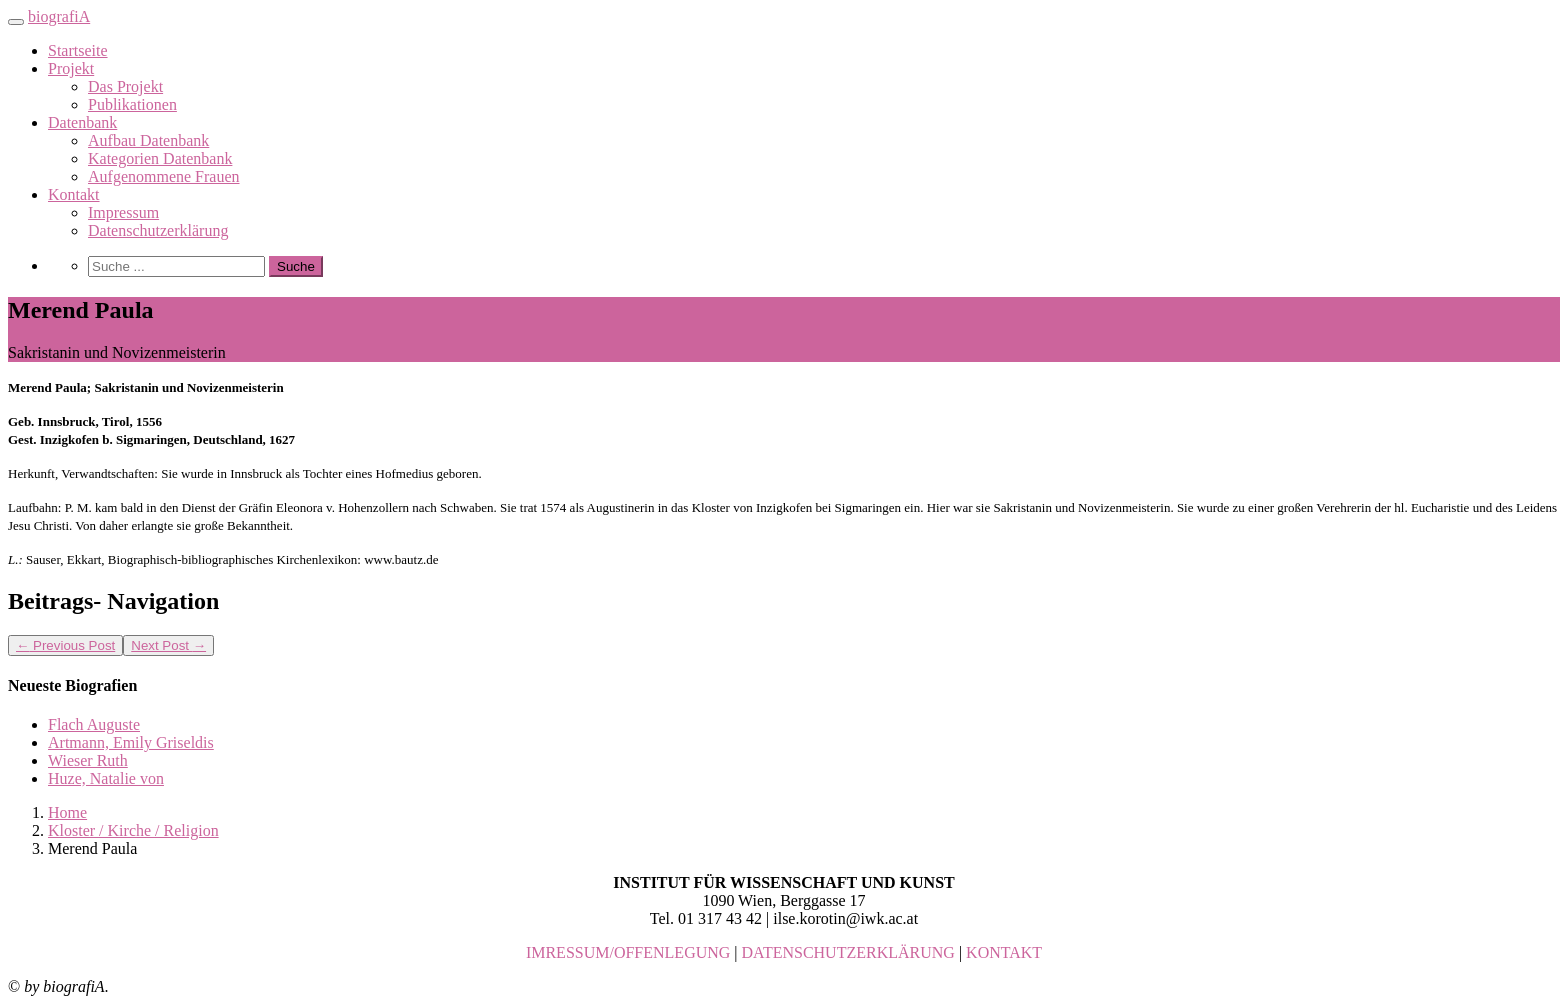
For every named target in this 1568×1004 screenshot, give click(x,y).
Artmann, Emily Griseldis (131, 742)
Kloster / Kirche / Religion (133, 830)
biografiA (59, 16)
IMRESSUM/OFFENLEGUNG (628, 952)
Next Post (168, 645)
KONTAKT (1004, 952)
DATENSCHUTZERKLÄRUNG (848, 952)
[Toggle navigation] (16, 22)
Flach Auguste (94, 724)
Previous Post (65, 645)
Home (67, 812)
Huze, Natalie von (106, 778)
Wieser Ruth (88, 760)
